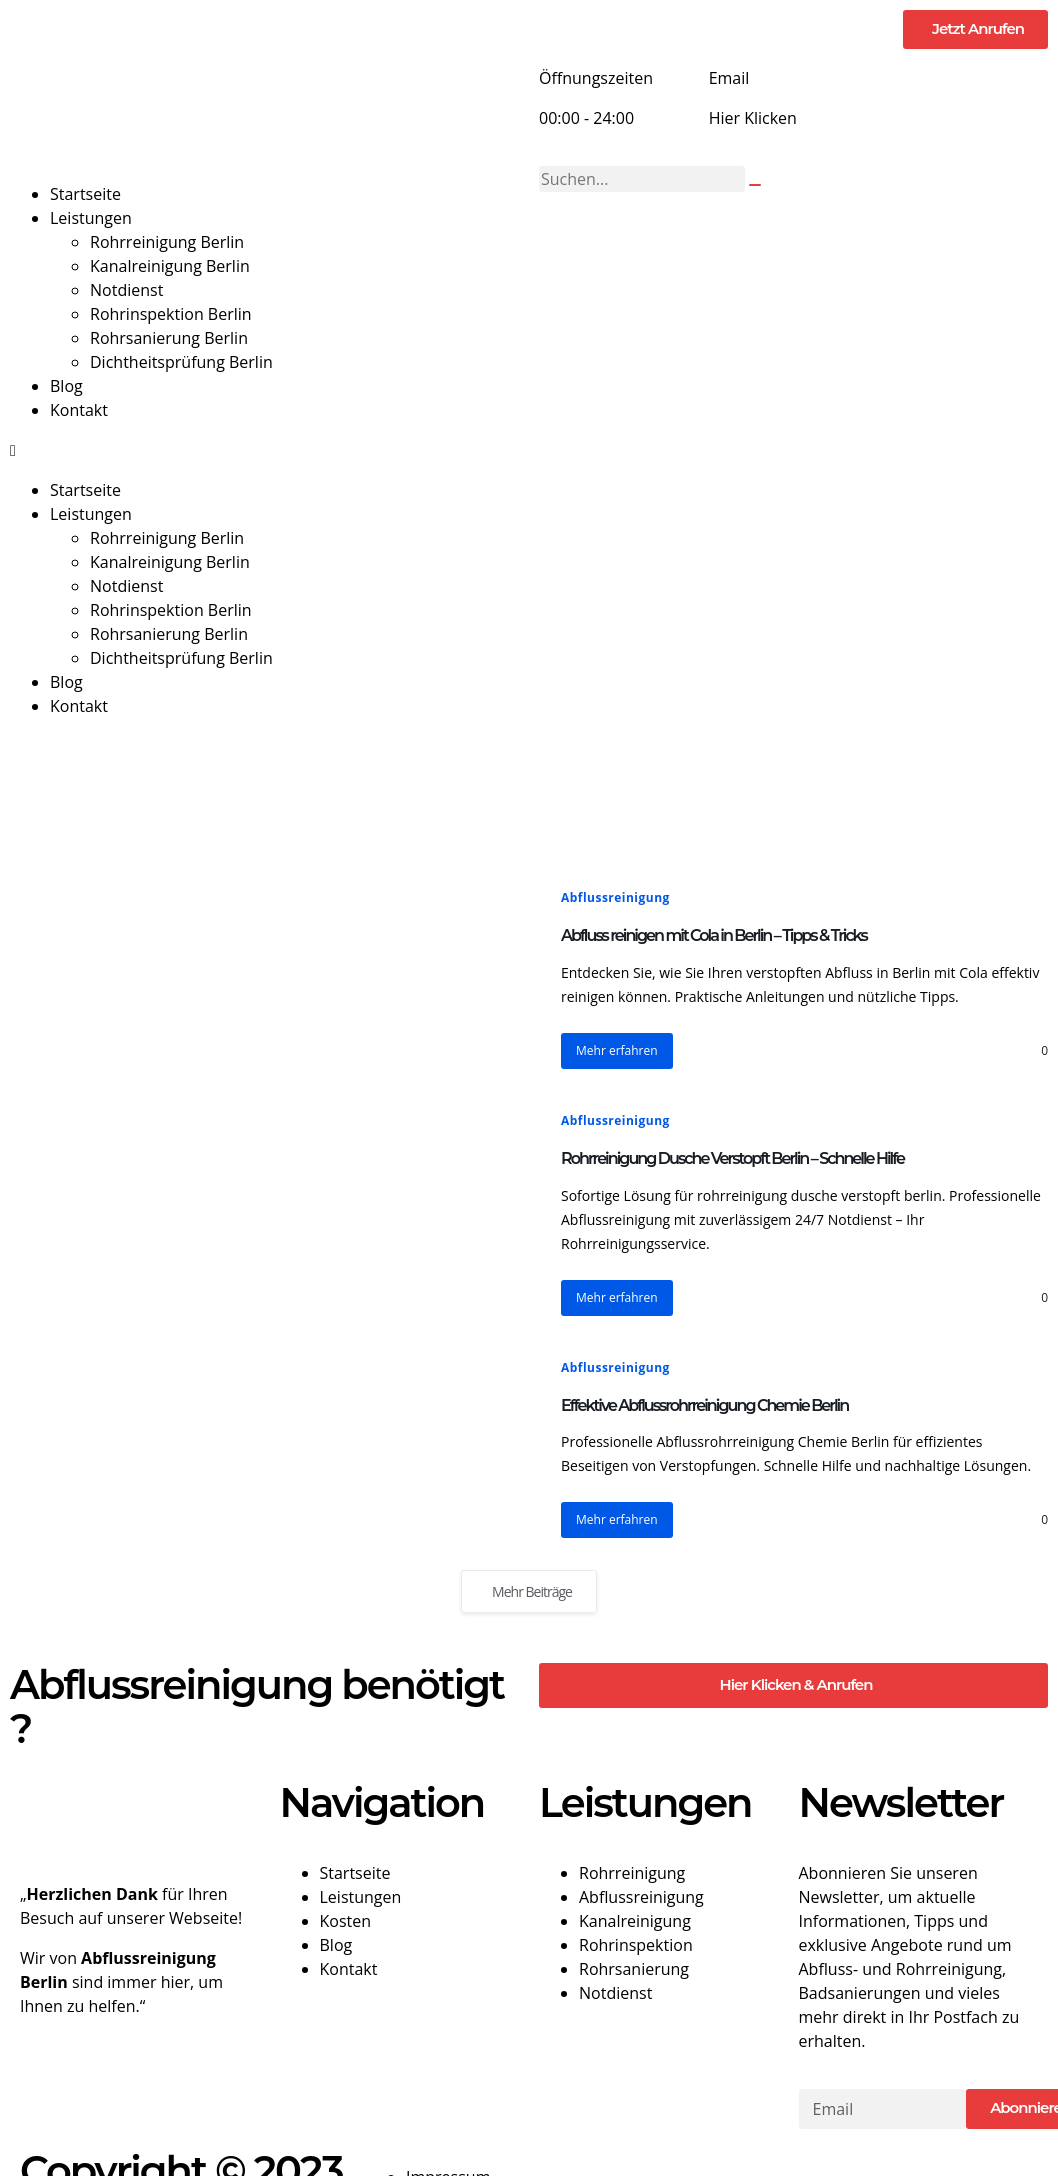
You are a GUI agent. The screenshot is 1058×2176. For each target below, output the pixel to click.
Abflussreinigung (615, 897)
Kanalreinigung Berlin (170, 266)
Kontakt (79, 410)
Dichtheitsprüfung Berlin (181, 362)
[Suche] (755, 185)
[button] (264, 450)
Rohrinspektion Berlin (171, 314)
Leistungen (91, 218)
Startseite (85, 194)
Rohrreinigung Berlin (167, 242)
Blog (66, 386)
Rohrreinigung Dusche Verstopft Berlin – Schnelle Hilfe (732, 1158)
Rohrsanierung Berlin (169, 338)
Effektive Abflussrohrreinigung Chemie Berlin (704, 1405)
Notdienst (126, 290)
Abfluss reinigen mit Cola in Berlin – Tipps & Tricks (714, 935)
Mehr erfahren (617, 1050)
